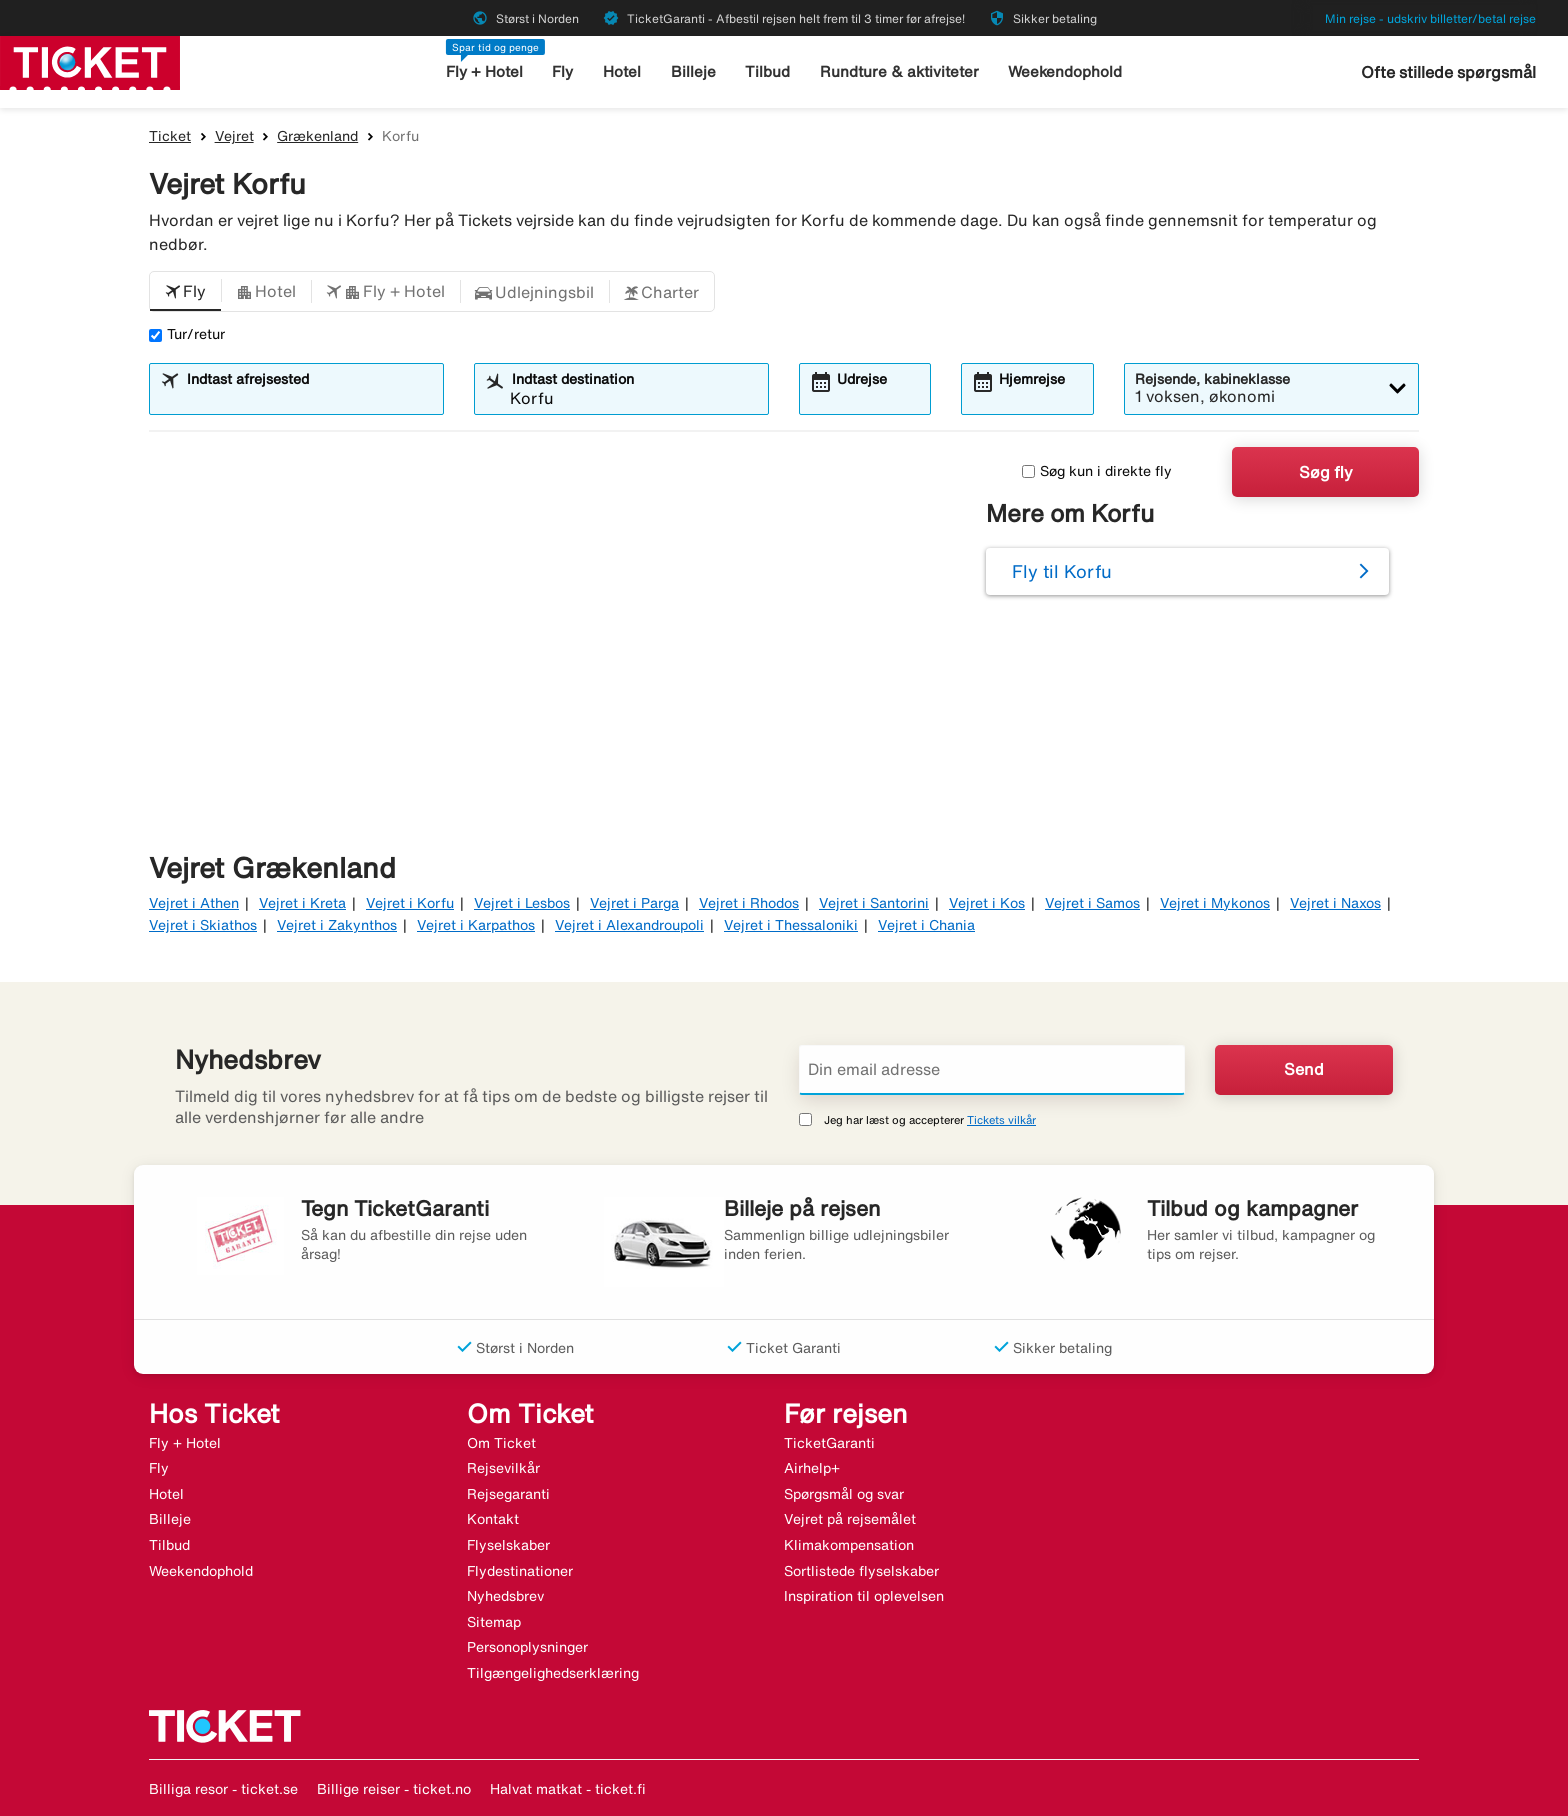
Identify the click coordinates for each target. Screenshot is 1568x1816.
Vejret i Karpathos (476, 925)
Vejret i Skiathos (203, 925)
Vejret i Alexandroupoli (629, 925)
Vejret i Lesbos (522, 903)
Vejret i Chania (926, 925)
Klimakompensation (849, 1545)
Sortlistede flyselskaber (861, 1571)
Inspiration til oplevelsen (864, 1596)
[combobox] (309, 398)
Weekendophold (1065, 71)
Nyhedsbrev (505, 1596)
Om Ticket (501, 1443)
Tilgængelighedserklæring (553, 1673)
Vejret (234, 136)
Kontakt (493, 1519)
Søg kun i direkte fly (1097, 471)
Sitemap (494, 1622)
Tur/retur (187, 334)
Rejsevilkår (503, 1468)
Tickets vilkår (1001, 1119)
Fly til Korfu (1062, 571)
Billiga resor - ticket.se (223, 1789)
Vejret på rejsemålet (850, 1519)
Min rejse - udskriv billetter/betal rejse (1430, 18)
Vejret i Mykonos (1215, 903)
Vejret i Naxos (1335, 903)
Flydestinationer (520, 1571)
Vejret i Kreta (302, 903)
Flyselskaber (508, 1545)
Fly (562, 71)
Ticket (170, 136)
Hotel (622, 71)
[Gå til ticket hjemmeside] (90, 61)
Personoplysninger (527, 1647)
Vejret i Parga (634, 903)
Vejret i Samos (1092, 903)
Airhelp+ (812, 1468)
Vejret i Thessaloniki (791, 925)
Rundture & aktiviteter (899, 71)
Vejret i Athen (194, 903)
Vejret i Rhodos (749, 903)
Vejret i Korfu (410, 903)
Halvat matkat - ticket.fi (568, 1789)
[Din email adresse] (992, 1070)
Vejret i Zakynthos (337, 925)
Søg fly (1326, 472)
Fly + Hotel (484, 71)
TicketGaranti (829, 1443)
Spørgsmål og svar (844, 1494)
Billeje (693, 71)
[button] (185, 292)
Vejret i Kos (987, 903)
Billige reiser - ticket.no (394, 1789)
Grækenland (317, 136)
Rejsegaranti (508, 1494)
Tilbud (767, 71)
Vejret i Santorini (874, 903)
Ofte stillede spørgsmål (1448, 72)
